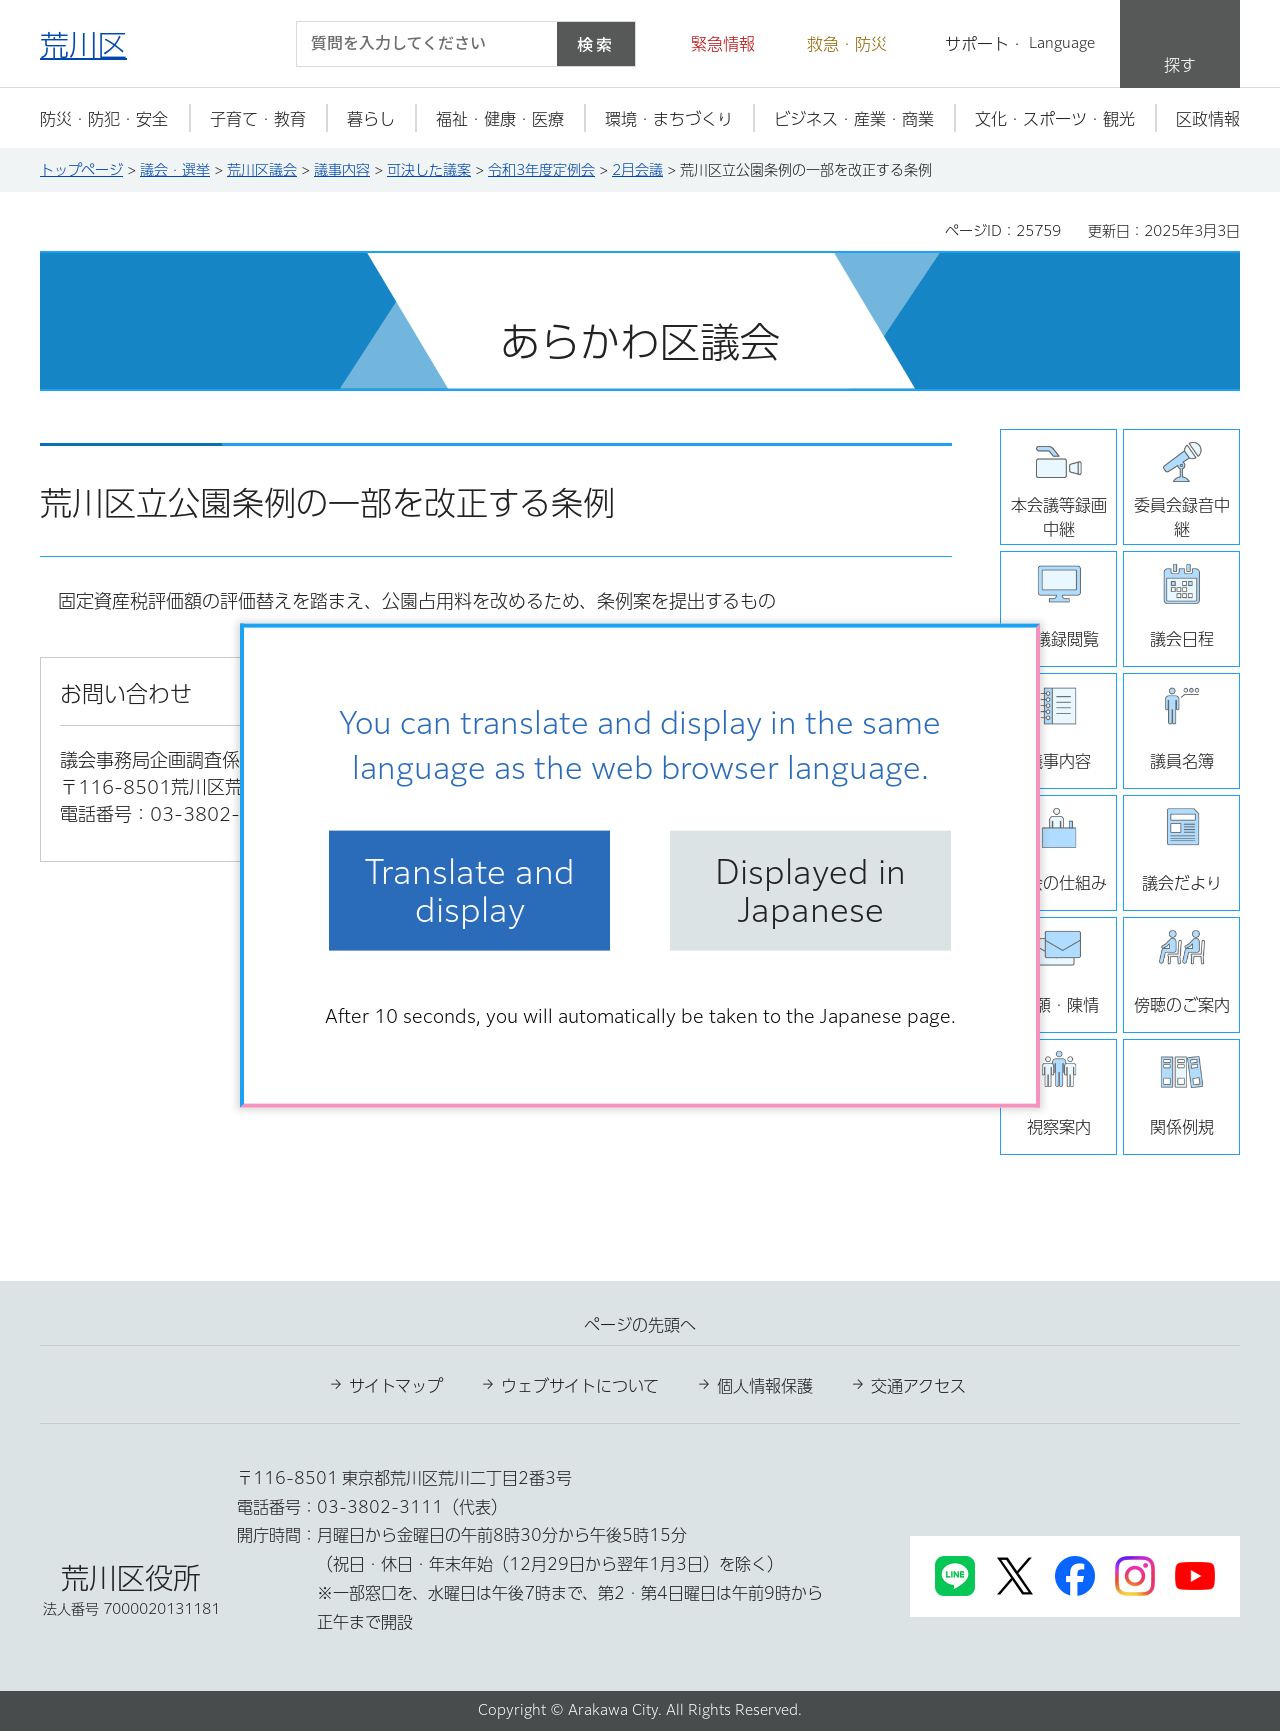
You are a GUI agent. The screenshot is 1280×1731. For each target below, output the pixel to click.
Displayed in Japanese (810, 890)
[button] (711, 44)
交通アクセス (918, 1386)
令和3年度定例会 (541, 170)
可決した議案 (429, 170)
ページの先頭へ (640, 1325)
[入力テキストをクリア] (530, 44)
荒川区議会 (262, 170)
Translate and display (470, 890)
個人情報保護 (765, 1386)
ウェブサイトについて (580, 1386)
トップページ (81, 170)
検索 (596, 44)
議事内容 (342, 170)
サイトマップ (396, 1386)
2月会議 (637, 170)
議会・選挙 (175, 170)
